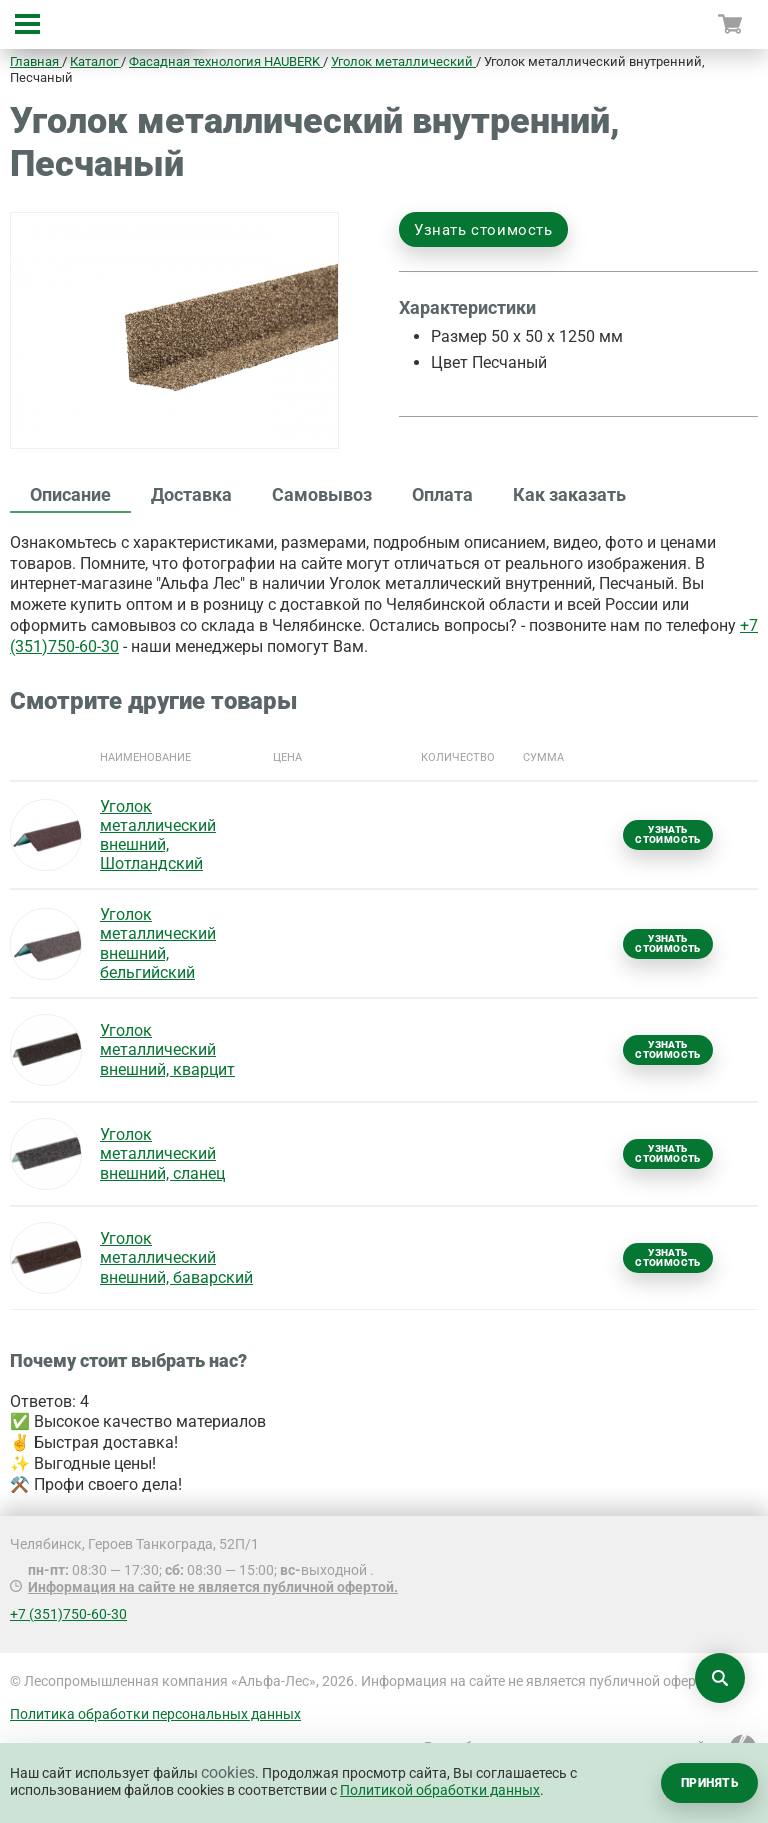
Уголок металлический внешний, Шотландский (158, 835)
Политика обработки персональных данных (155, 1714)
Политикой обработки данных (440, 1790)
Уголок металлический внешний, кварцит (167, 1049)
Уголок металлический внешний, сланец (162, 1153)
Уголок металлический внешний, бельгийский (158, 943)
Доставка (191, 494)
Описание (70, 494)
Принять (709, 1783)
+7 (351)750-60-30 (68, 1614)
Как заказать (569, 494)
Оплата (442, 494)
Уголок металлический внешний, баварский (176, 1257)
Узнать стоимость (483, 230)
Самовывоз (322, 494)
